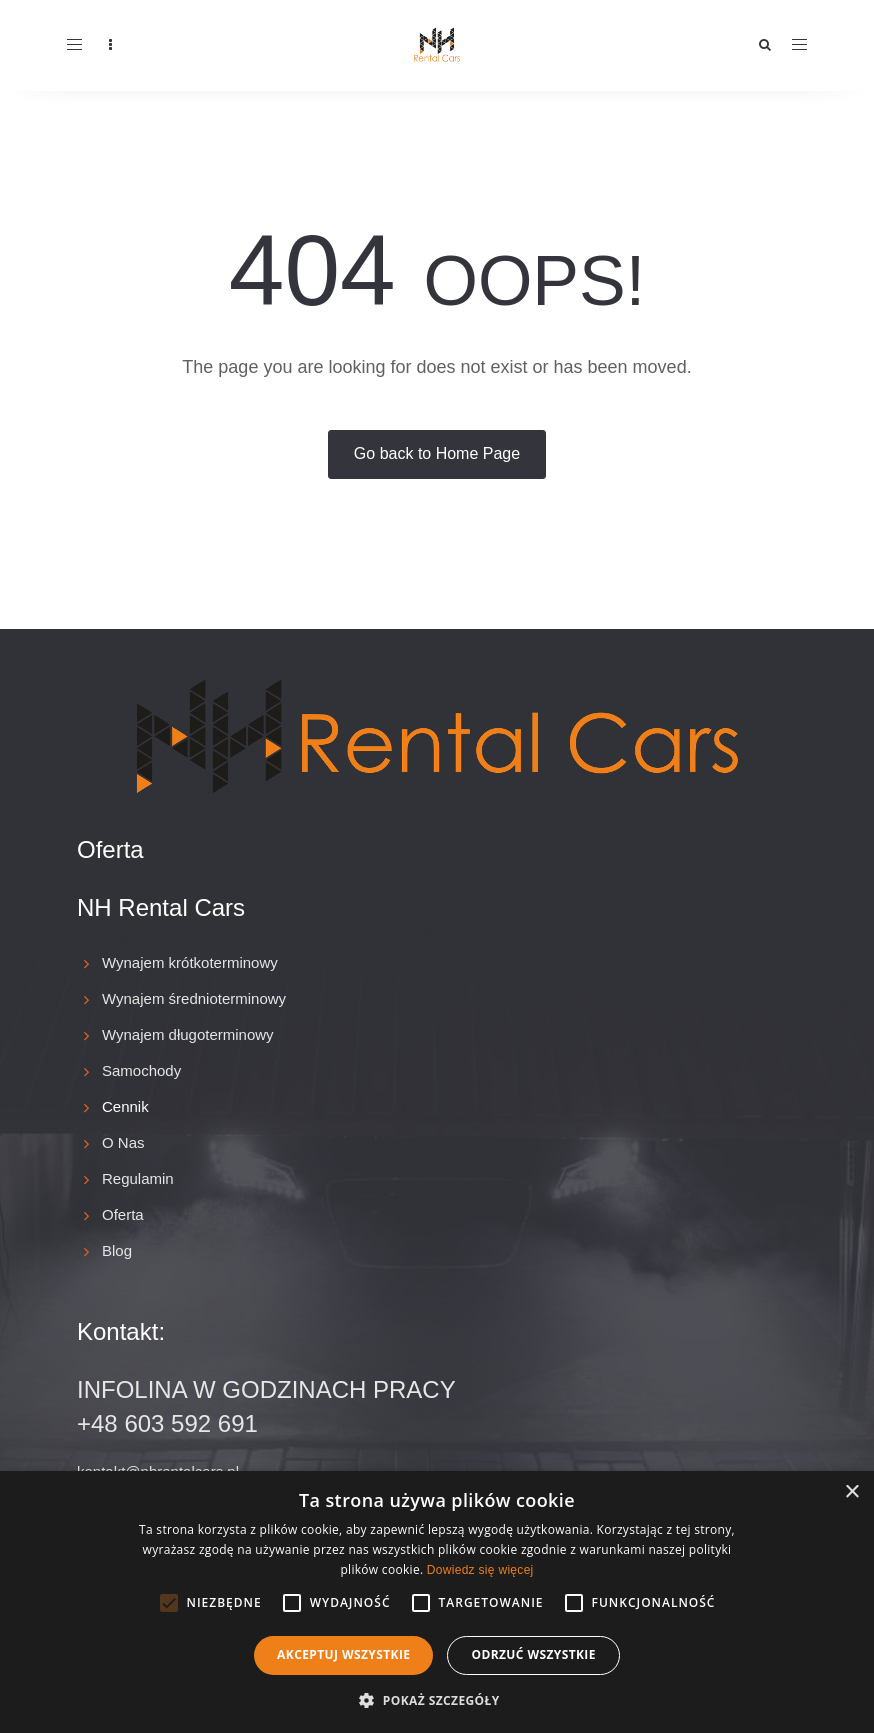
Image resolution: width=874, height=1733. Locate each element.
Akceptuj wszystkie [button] (343, 1654)
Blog (117, 1250)
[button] (436, 1699)
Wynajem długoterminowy (188, 1034)
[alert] (437, 1602)
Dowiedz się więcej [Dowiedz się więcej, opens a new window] (480, 1570)
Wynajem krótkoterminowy (190, 962)
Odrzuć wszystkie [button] (533, 1654)
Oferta (123, 1214)
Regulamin (138, 1178)
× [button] (851, 1492)
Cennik (125, 1106)
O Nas (123, 1142)
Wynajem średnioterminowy (194, 998)
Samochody (141, 1070)
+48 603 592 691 (167, 1423)
